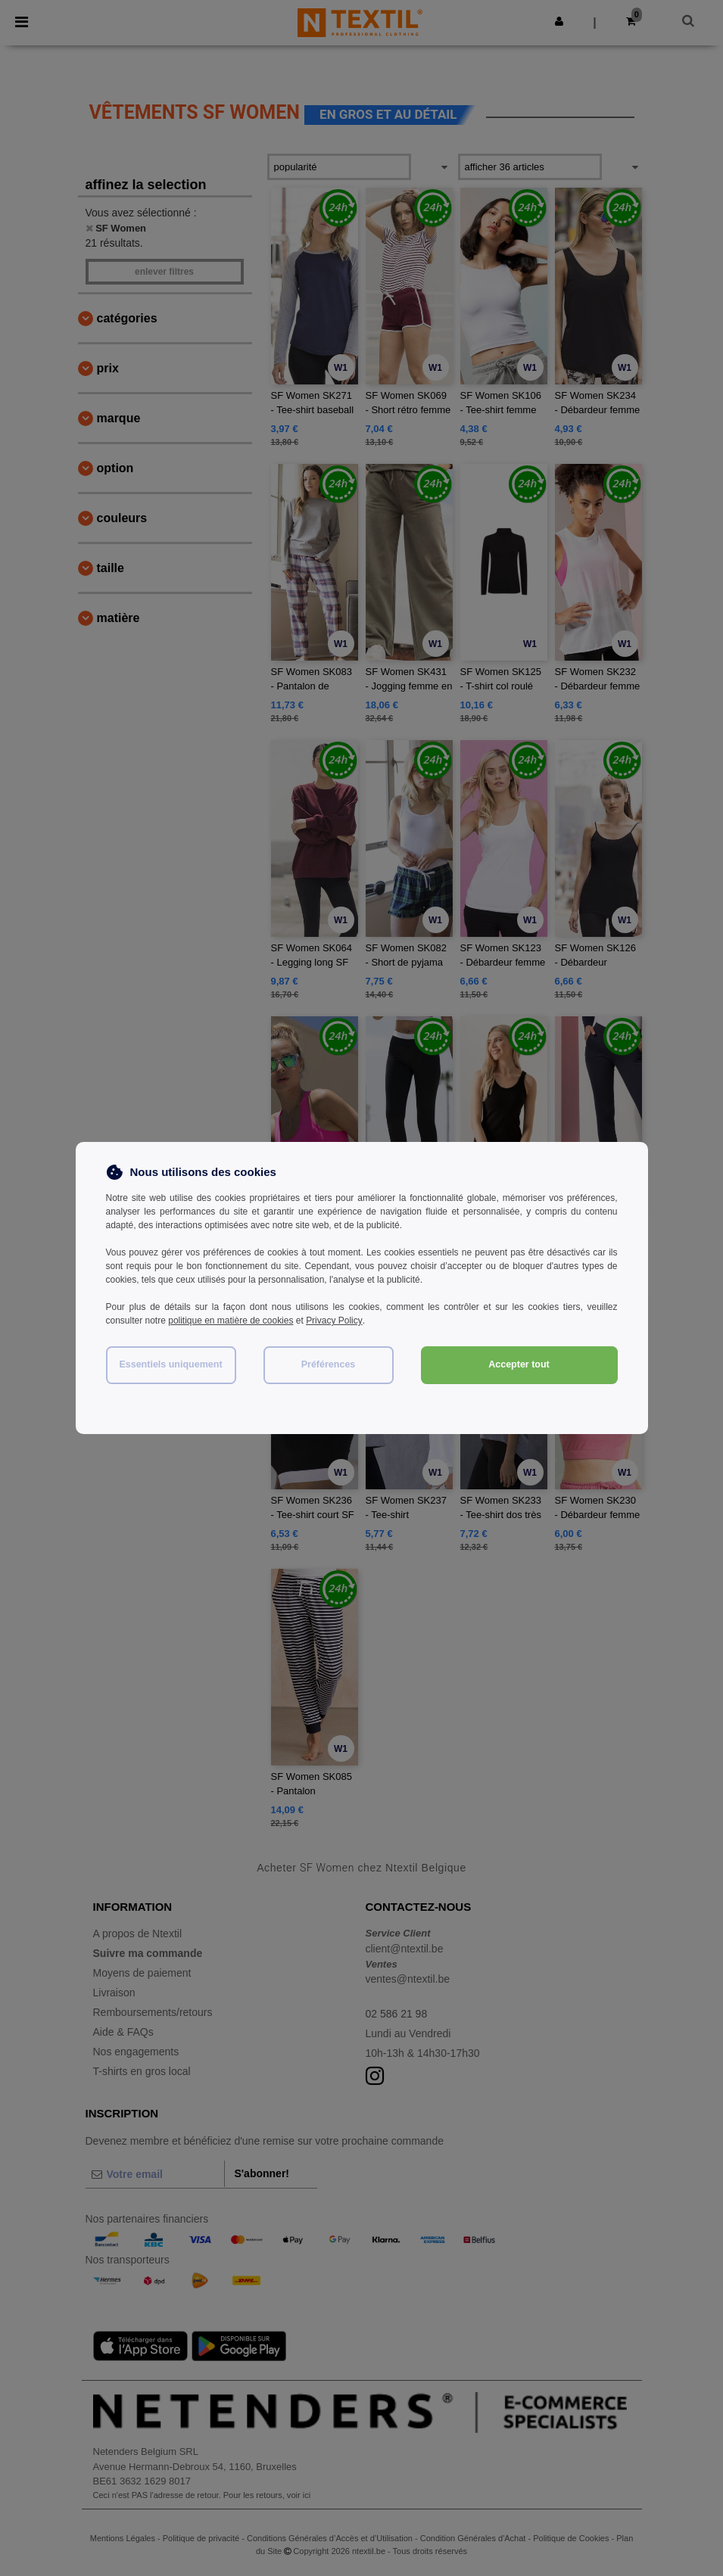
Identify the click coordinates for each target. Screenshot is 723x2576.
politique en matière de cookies (230, 1320)
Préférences (328, 1364)
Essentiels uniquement (170, 1364)
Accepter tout (519, 1364)
